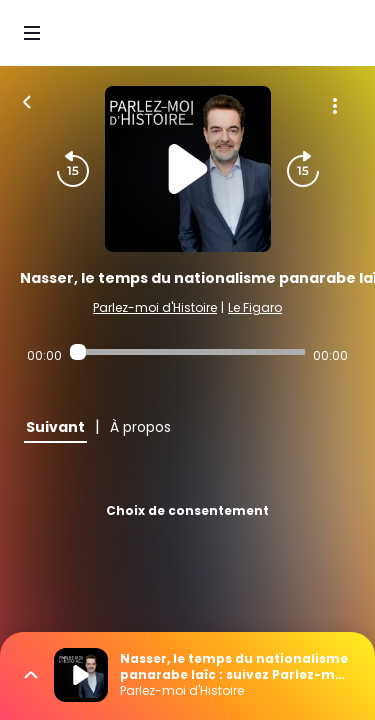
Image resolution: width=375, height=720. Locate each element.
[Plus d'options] (335, 106)
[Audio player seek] (187, 352)
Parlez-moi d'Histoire (155, 307)
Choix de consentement (187, 510)
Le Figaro (255, 307)
